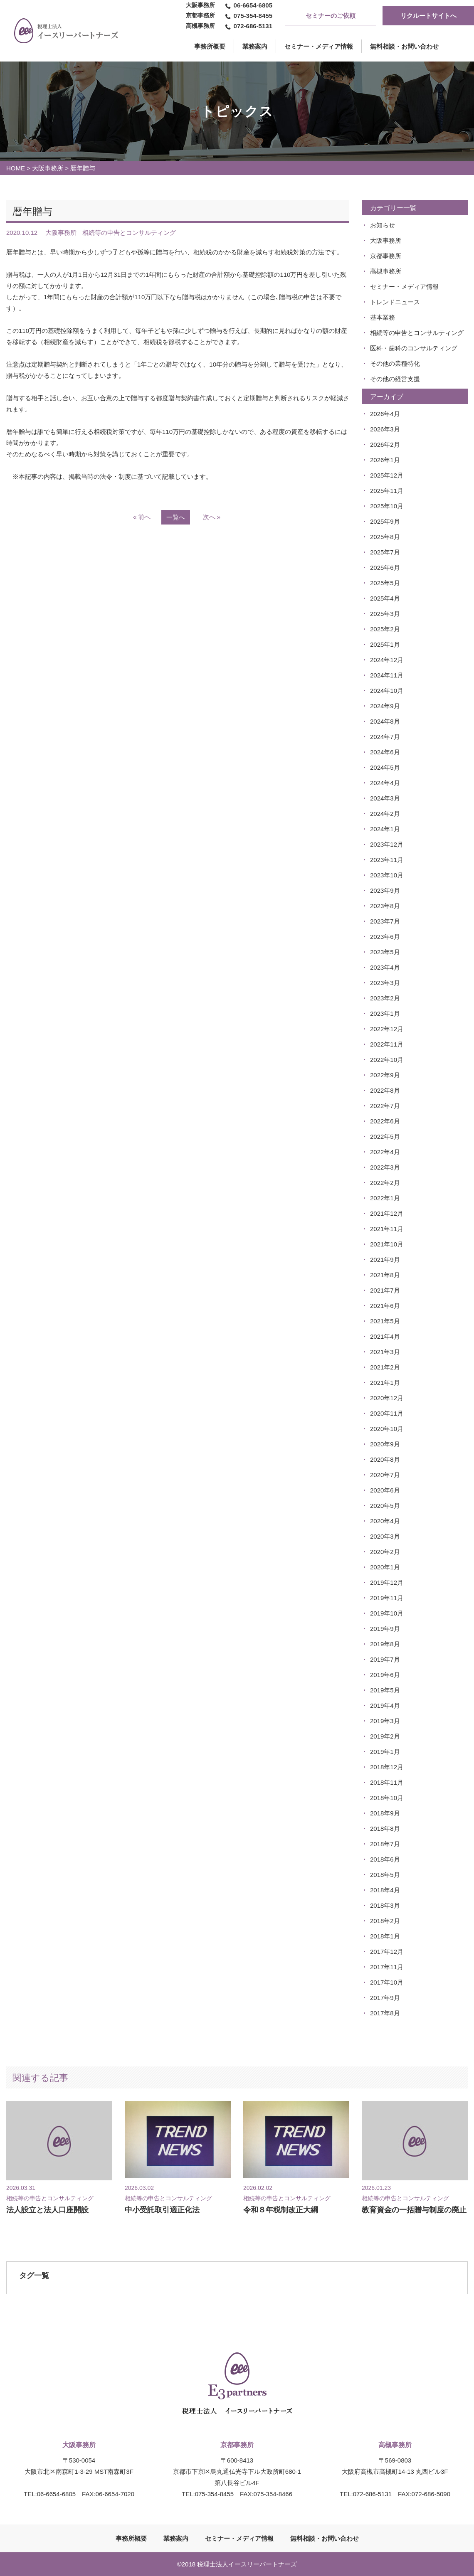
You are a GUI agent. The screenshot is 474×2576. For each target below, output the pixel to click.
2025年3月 (385, 613)
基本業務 (382, 317)
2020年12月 (386, 1397)
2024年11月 (386, 675)
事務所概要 (131, 2538)
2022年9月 (385, 1075)
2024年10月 (386, 690)
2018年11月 (386, 1782)
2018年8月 (385, 1828)
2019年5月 (385, 1690)
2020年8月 (385, 1459)
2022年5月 (385, 1136)
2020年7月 (385, 1474)
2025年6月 (385, 567)
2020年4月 (385, 1520)
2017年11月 (386, 1966)
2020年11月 (386, 1413)
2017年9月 (385, 1997)
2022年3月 (385, 1167)
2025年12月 (386, 475)
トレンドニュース (395, 301)
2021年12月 (386, 1213)
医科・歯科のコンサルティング (413, 348)
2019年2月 (385, 1736)
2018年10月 (386, 1797)
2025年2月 (385, 629)
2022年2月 (385, 1182)
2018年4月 (385, 1890)
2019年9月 (385, 1628)
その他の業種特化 (395, 363)
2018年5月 (385, 1874)
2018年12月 (386, 1767)
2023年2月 (385, 998)
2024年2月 (385, 813)
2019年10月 (386, 1613)
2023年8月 (385, 905)
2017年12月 (386, 1951)
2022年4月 (385, 1151)
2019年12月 (386, 1582)
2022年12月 (386, 1028)
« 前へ (142, 516)
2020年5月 (385, 1505)
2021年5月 (385, 1321)
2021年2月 (385, 1367)
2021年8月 (385, 1274)
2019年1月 (385, 1751)
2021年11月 (386, 1228)
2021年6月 (385, 1305)
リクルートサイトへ (428, 15)
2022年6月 (385, 1121)
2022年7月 (385, 1105)
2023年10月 (386, 875)
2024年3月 (385, 798)
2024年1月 (385, 828)
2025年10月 (386, 506)
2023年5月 (385, 952)
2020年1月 (385, 1567)
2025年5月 (385, 582)
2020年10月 (386, 1428)
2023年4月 (385, 967)
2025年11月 (386, 490)
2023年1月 (385, 1013)
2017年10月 (386, 1982)
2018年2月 (385, 1920)
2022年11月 (386, 1044)
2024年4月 (385, 782)
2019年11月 (386, 1597)
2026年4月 (385, 413)
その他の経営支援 (395, 378)
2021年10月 (386, 1244)
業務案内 (254, 46)
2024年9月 (385, 705)
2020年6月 (385, 1490)
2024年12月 (386, 659)
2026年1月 (385, 459)
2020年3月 (385, 1536)
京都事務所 (385, 255)
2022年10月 (386, 1059)
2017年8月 (385, 2013)
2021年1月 (385, 1382)
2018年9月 (385, 1813)
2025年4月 (385, 598)
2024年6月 (385, 752)
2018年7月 (385, 1843)
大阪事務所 (47, 168)
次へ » (212, 516)
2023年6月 (385, 936)
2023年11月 (386, 859)
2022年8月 (385, 1090)
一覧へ (175, 517)
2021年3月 (385, 1351)
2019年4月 (385, 1705)
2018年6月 (385, 1859)
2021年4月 (385, 1336)
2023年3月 (385, 982)
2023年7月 (385, 921)
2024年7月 (385, 736)
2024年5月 (385, 767)
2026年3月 (385, 429)
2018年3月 (385, 1905)
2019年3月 (385, 1720)
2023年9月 (385, 890)
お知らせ (382, 225)
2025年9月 (385, 521)
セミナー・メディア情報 (318, 46)
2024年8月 (385, 721)
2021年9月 (385, 1259)
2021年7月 (385, 1290)
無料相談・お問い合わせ (404, 46)
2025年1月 (385, 644)
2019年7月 (385, 1659)
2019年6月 (385, 1674)
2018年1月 (385, 1936)
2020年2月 (385, 1551)
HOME (15, 168)
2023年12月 (386, 844)
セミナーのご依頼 (331, 15)
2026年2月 (385, 444)
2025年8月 (385, 536)
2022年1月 (385, 1198)
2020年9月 (385, 1444)
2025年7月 (385, 552)
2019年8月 (385, 1644)
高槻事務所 (385, 271)
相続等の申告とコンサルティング (417, 332)
